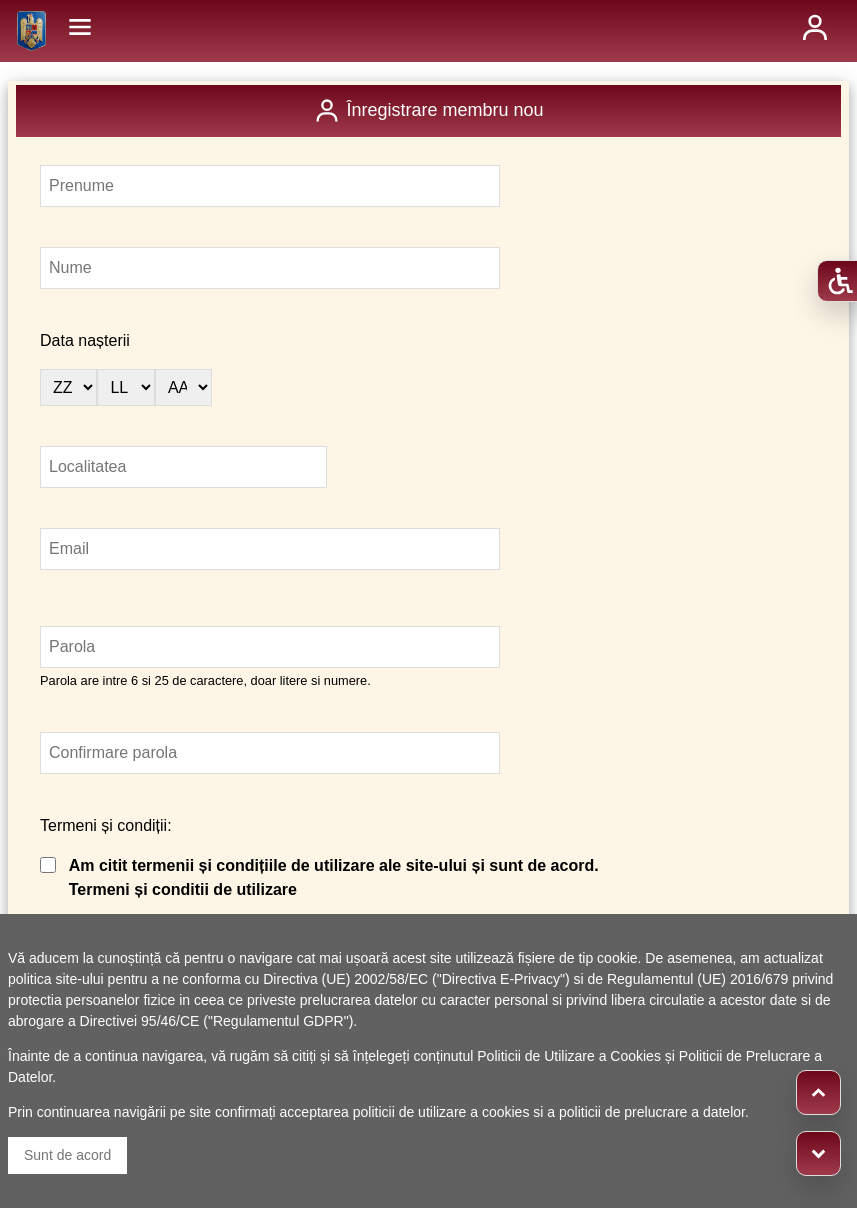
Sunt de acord (67, 1155)
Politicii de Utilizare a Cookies (569, 1056)
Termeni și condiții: (106, 825)
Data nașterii (85, 340)
